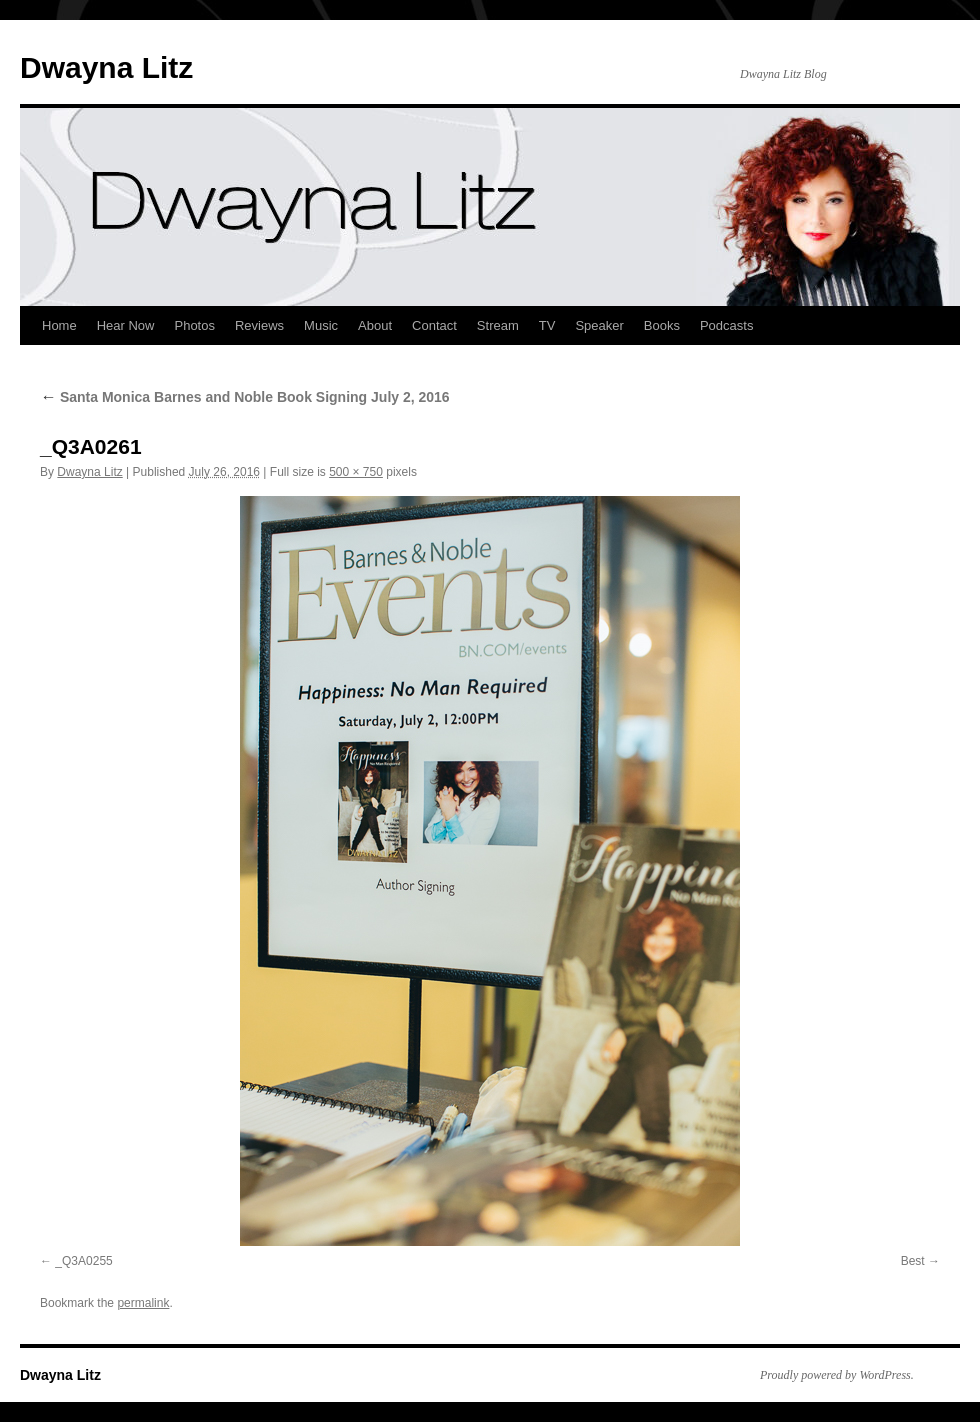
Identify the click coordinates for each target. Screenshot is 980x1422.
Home (59, 325)
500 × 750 (356, 472)
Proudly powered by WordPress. (837, 1375)
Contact (434, 325)
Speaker (599, 325)
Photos (194, 325)
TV (547, 325)
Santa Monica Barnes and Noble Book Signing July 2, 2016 (245, 397)
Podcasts (726, 325)
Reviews (259, 325)
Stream (498, 325)
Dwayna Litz (106, 67)
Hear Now (126, 325)
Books (662, 325)
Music (321, 325)
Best (913, 1261)
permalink (143, 1303)
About (375, 325)
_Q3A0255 (83, 1261)
